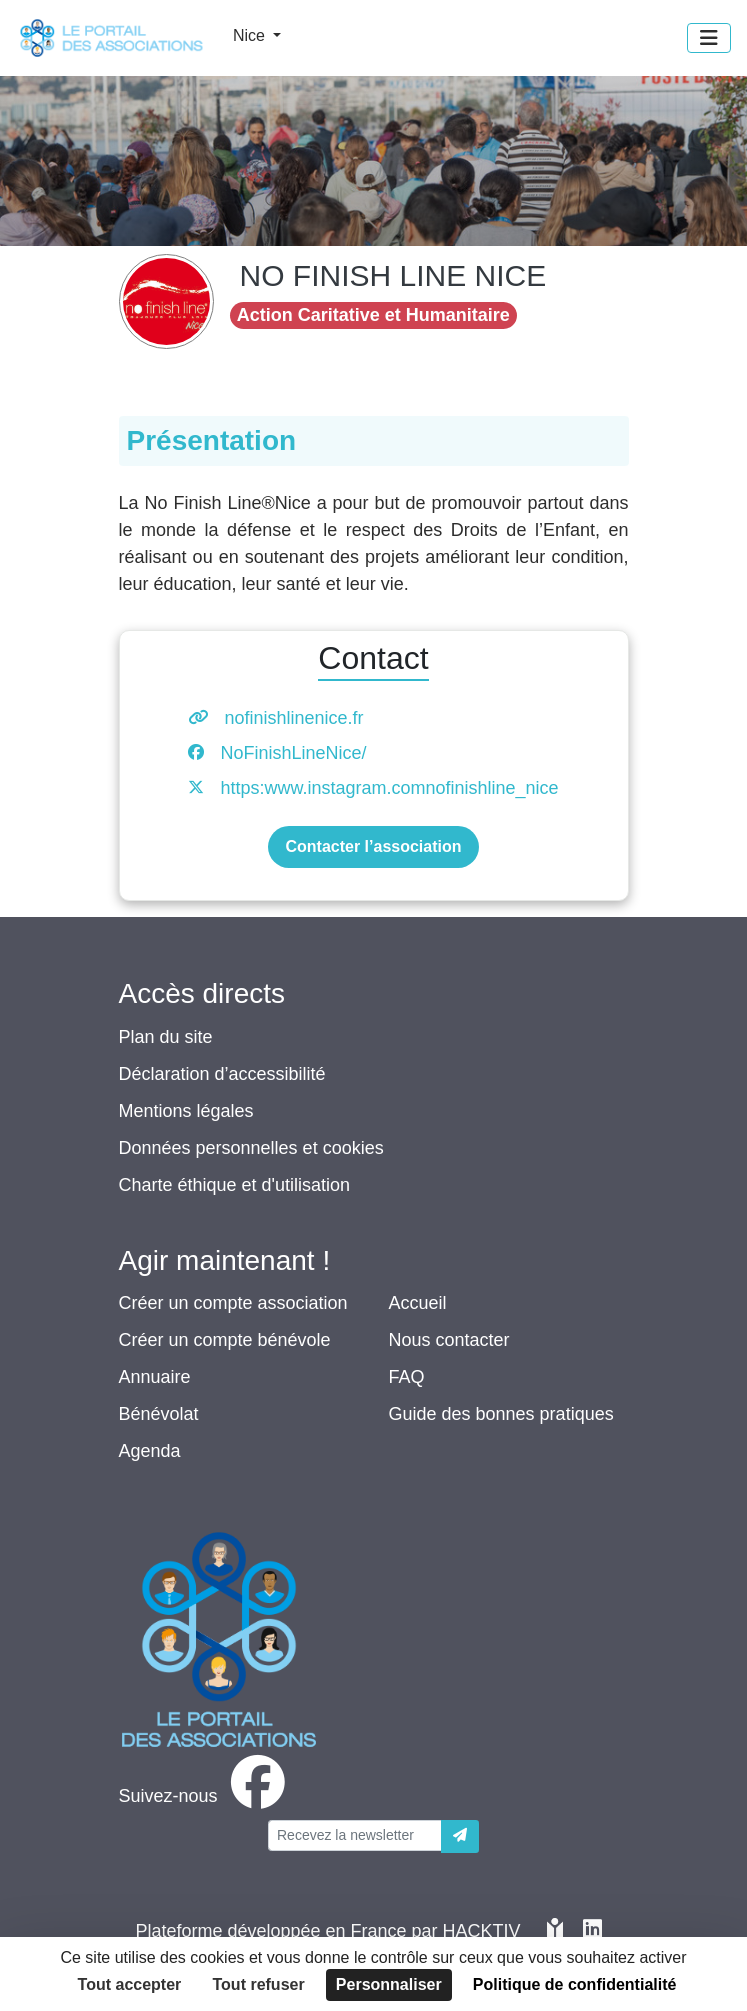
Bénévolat (159, 1414)
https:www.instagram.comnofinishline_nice (389, 788)
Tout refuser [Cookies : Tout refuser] (259, 1984)
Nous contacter (449, 1340)
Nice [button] (251, 35)
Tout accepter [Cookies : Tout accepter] (130, 1984)
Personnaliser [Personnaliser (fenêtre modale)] (389, 1984)
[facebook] (206, 1796)
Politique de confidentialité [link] (575, 1984)
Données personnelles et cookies (251, 1148)
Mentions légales (186, 1111)
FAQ (407, 1377)
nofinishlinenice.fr (293, 718)
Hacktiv (482, 1931)
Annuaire (155, 1377)
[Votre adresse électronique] (355, 1835)
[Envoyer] (460, 1836)
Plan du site (166, 1037)
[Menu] (709, 38)
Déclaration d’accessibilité (222, 1074)
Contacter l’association (373, 846)
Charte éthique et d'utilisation (235, 1185)
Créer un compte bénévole (225, 1340)
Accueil (418, 1303)
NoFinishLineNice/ (293, 753)
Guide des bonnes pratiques (501, 1414)
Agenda (150, 1451)
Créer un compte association (233, 1303)
